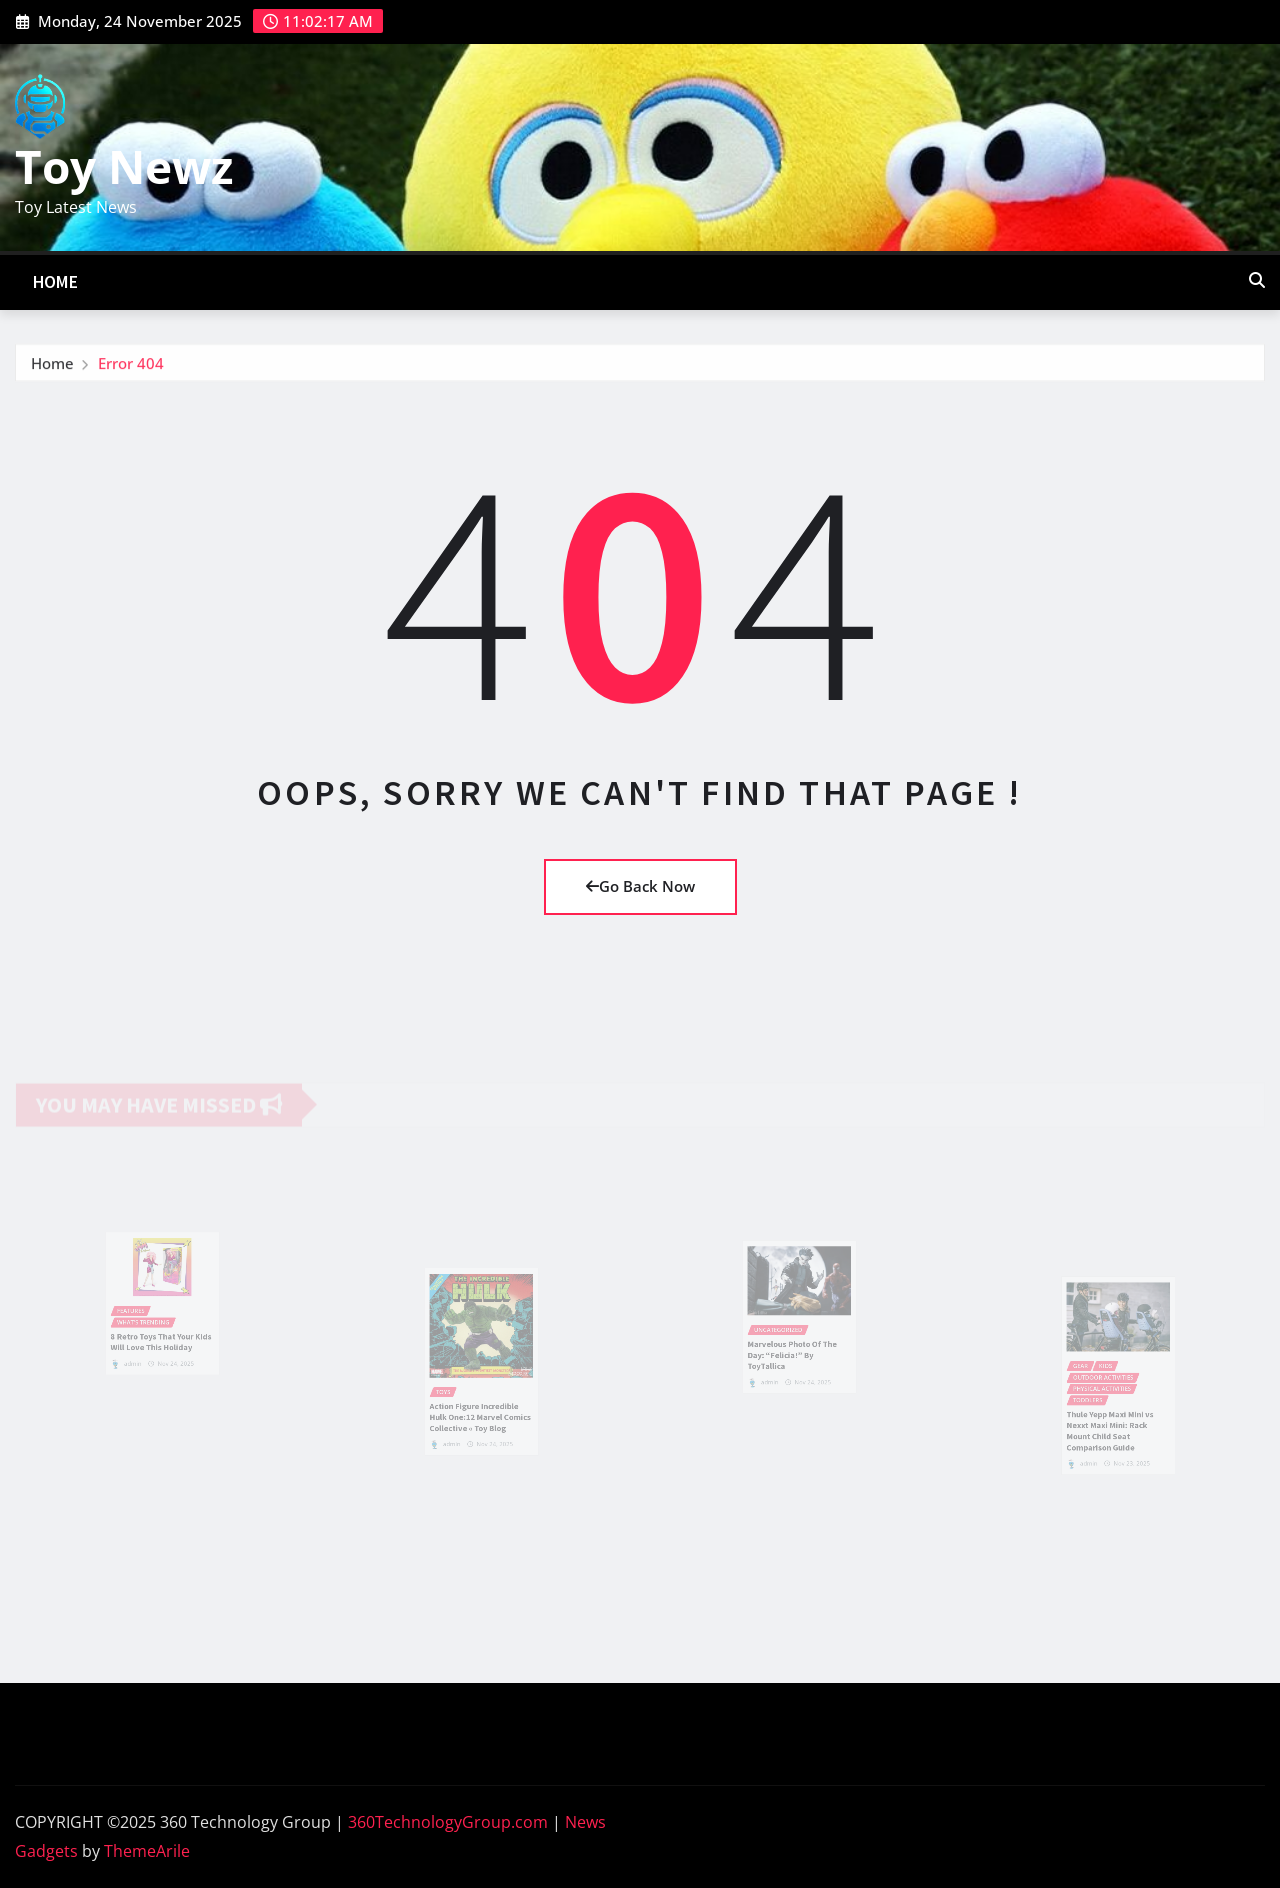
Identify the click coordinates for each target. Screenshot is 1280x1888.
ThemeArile (147, 1851)
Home (56, 282)
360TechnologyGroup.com (448, 1822)
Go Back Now (640, 886)
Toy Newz (124, 166)
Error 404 (131, 367)
